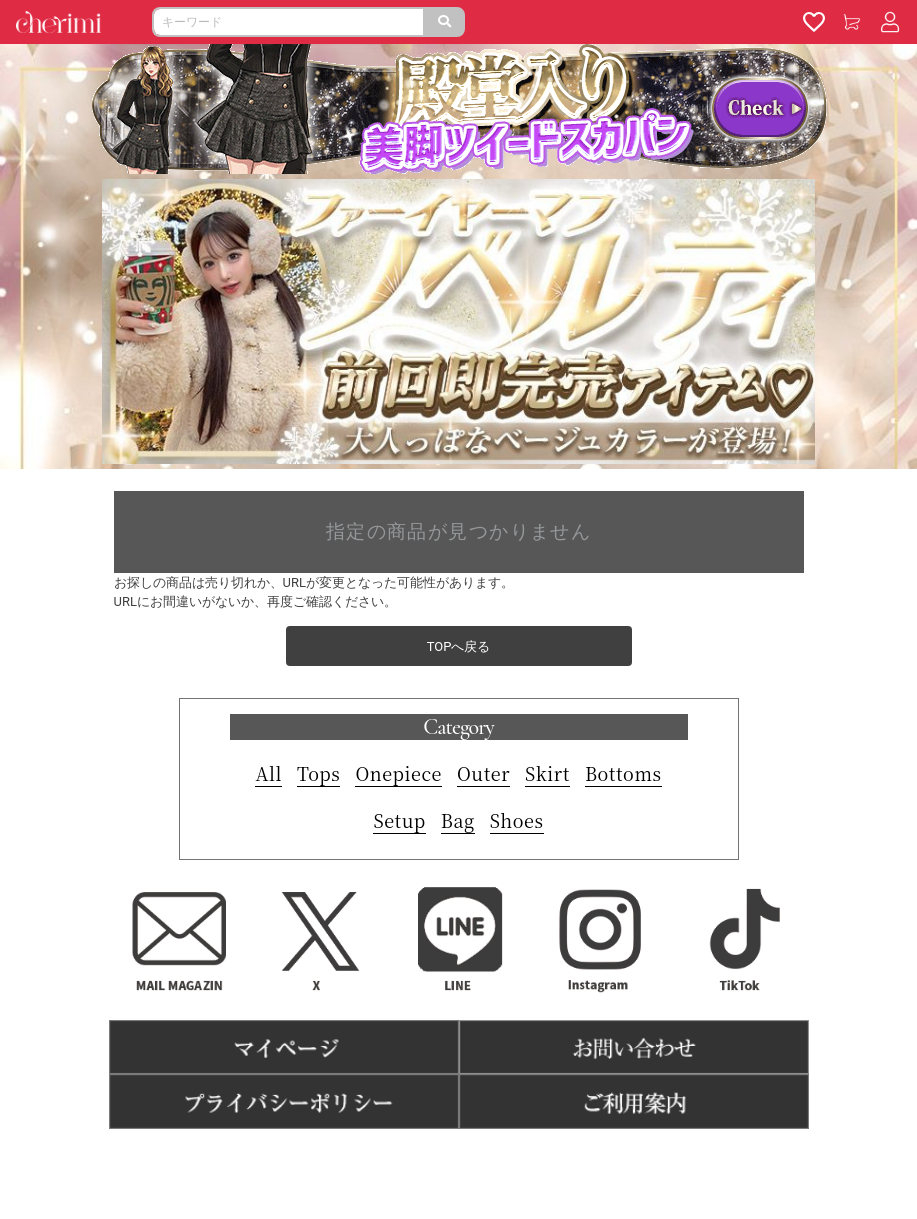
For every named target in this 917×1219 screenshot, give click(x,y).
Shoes (517, 820)
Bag (458, 820)
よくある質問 (534, 1159)
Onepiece (398, 773)
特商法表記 (445, 1159)
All (268, 773)
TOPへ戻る (459, 646)
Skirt (547, 773)
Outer (483, 773)
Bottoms (623, 773)
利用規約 (370, 1159)
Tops (318, 773)
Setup (399, 820)
